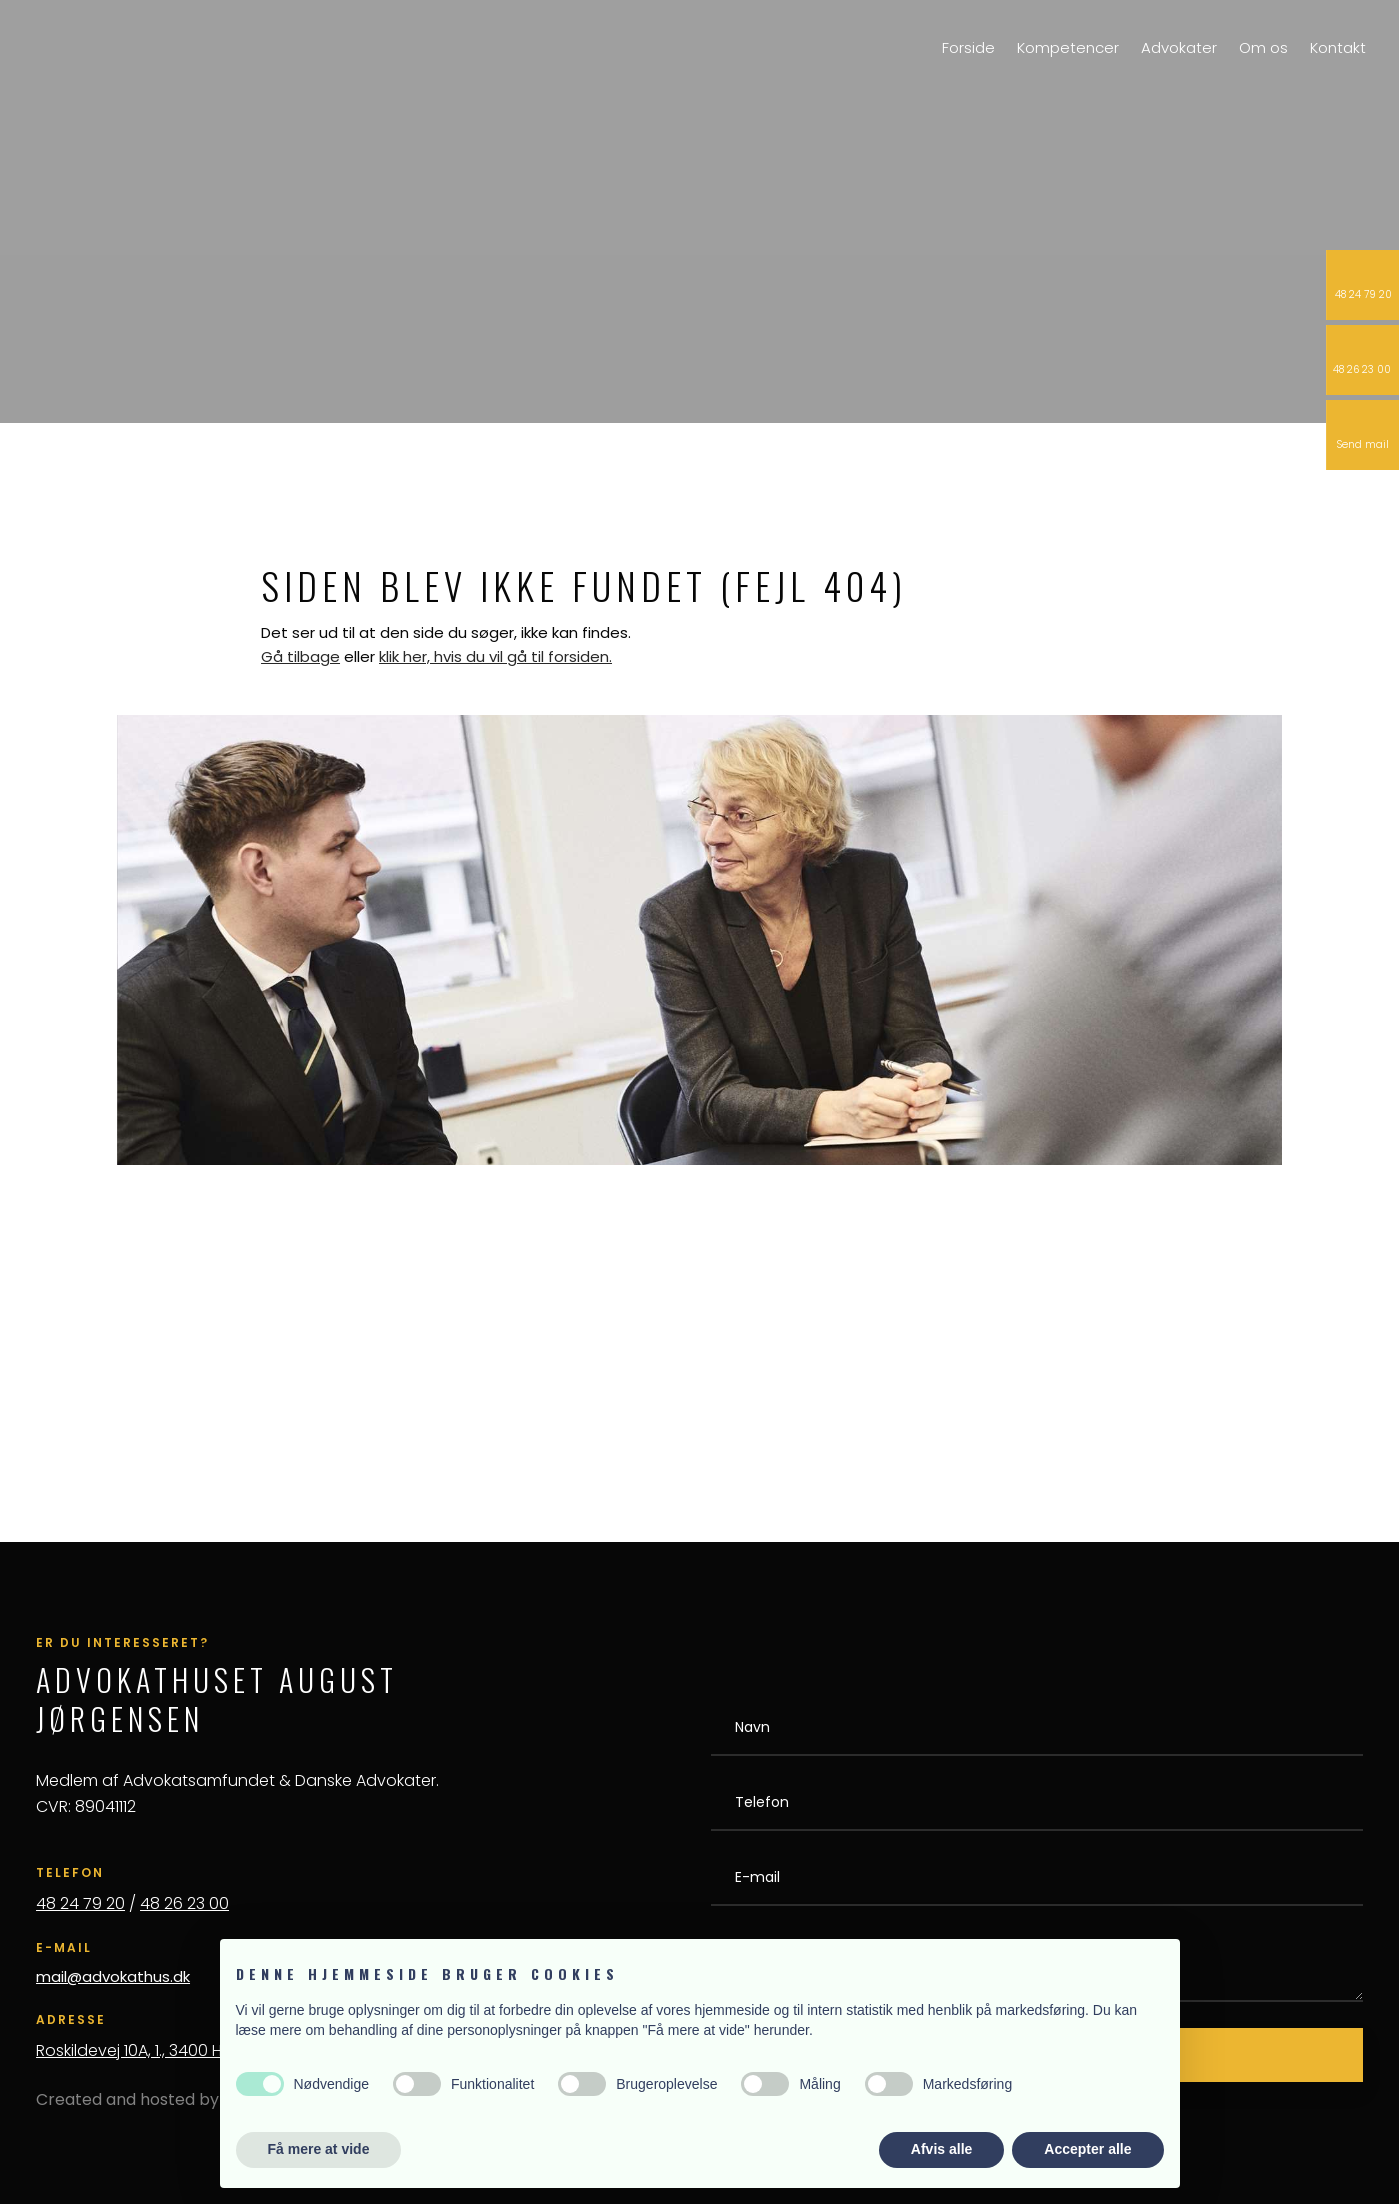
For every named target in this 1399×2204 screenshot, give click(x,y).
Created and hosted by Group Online (181, 2099)
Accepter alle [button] (1087, 2149)
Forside (968, 47)
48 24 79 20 (80, 1903)
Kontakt (1338, 47)
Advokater (1179, 47)
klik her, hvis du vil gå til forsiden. (495, 656)
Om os (1263, 47)
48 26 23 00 (184, 1903)
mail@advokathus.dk (113, 1976)
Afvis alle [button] (941, 2149)
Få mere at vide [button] (319, 2149)
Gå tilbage (300, 656)
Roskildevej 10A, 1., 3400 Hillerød (152, 2050)
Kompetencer (1068, 47)
